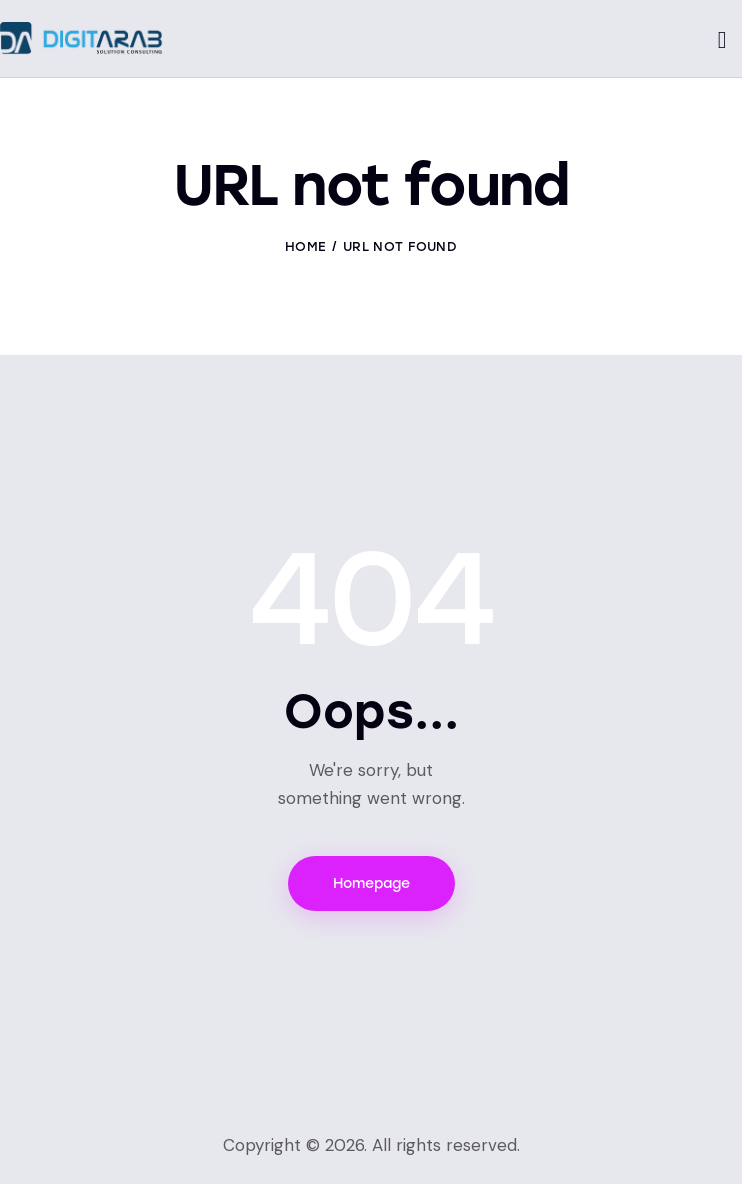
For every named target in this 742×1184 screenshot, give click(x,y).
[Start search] (722, 41)
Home (305, 246)
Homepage (371, 883)
